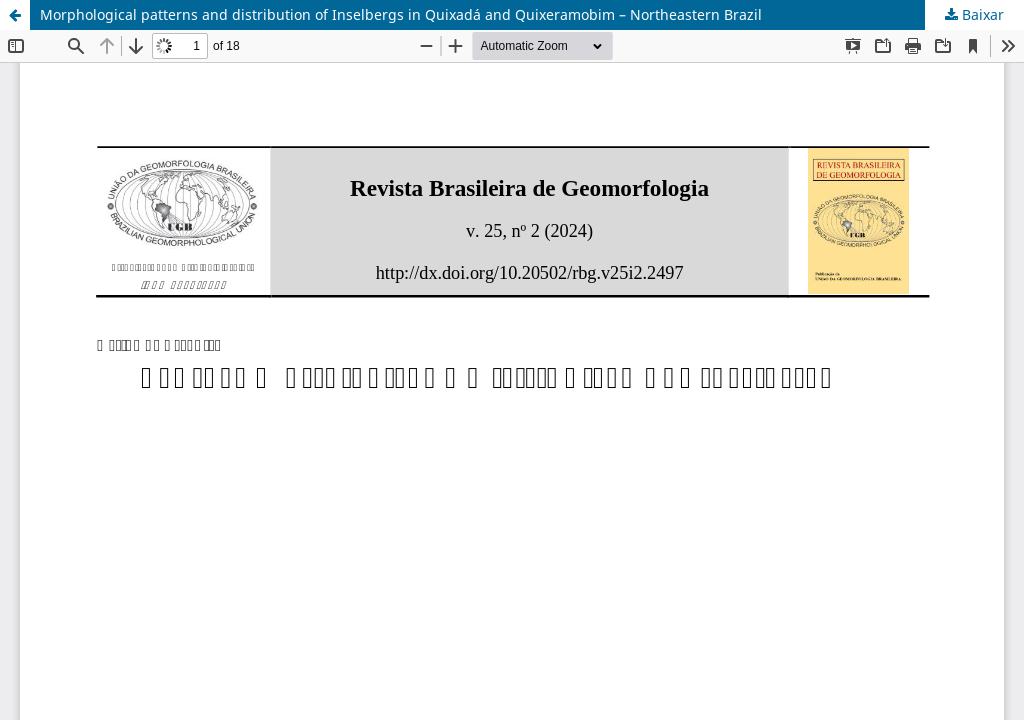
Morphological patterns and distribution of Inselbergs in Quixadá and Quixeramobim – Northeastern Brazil (401, 14)
